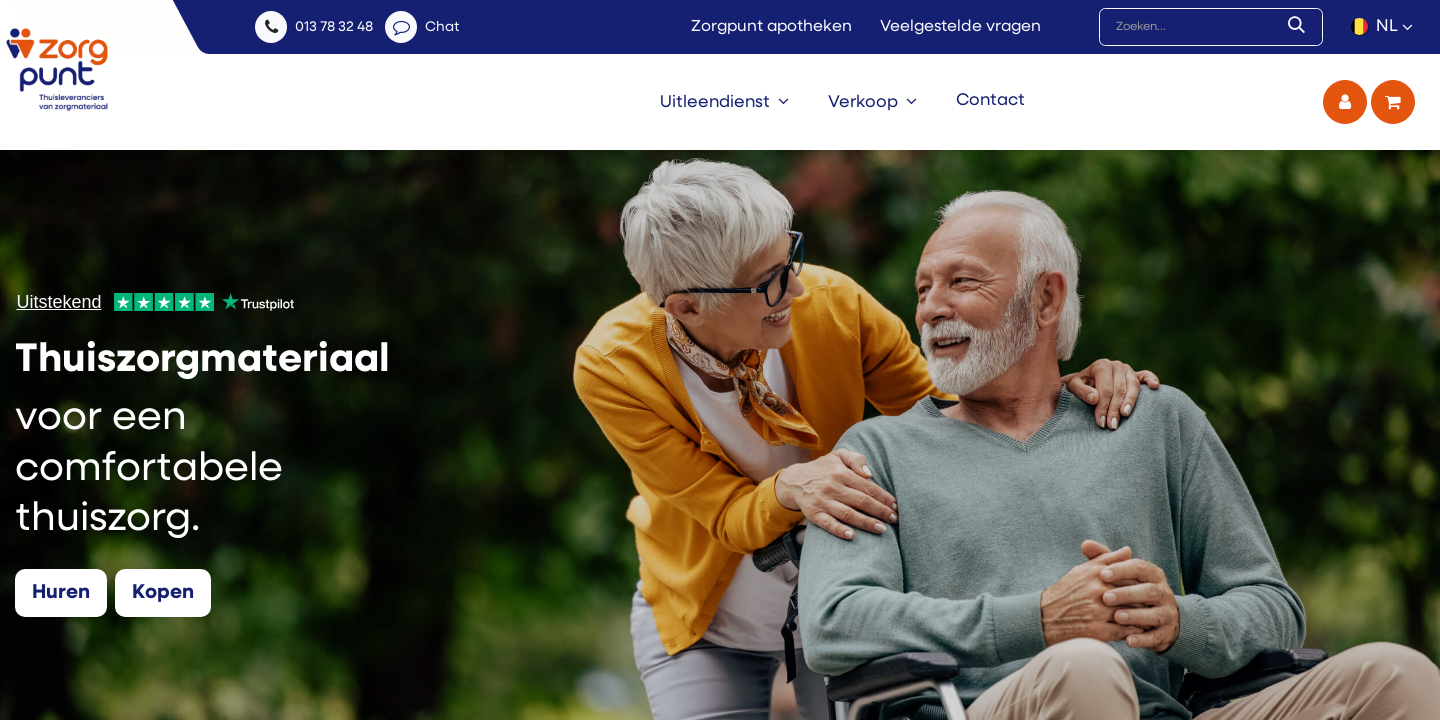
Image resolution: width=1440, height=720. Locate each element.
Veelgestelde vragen (960, 27)
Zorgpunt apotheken (771, 27)
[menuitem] (724, 102)
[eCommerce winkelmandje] (1393, 102)
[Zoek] (1300, 27)
